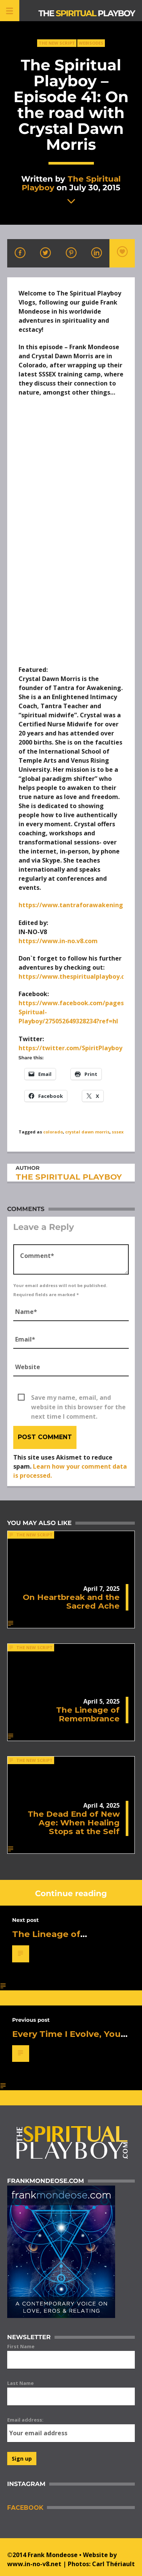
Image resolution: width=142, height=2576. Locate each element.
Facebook (25, 2507)
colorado (53, 1132)
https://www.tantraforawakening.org (77, 905)
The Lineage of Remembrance (88, 1714)
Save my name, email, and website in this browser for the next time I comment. (78, 1397)
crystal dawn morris (87, 1132)
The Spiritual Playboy (71, 183)
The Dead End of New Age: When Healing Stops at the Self (74, 1822)
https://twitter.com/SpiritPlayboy (70, 1048)
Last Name (20, 2383)
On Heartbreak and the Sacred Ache (71, 1601)
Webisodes (91, 43)
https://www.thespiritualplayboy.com (76, 976)
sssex (117, 1132)
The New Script (57, 43)
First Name (20, 2346)
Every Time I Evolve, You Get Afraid (66, 2039)
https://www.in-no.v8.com (58, 941)
